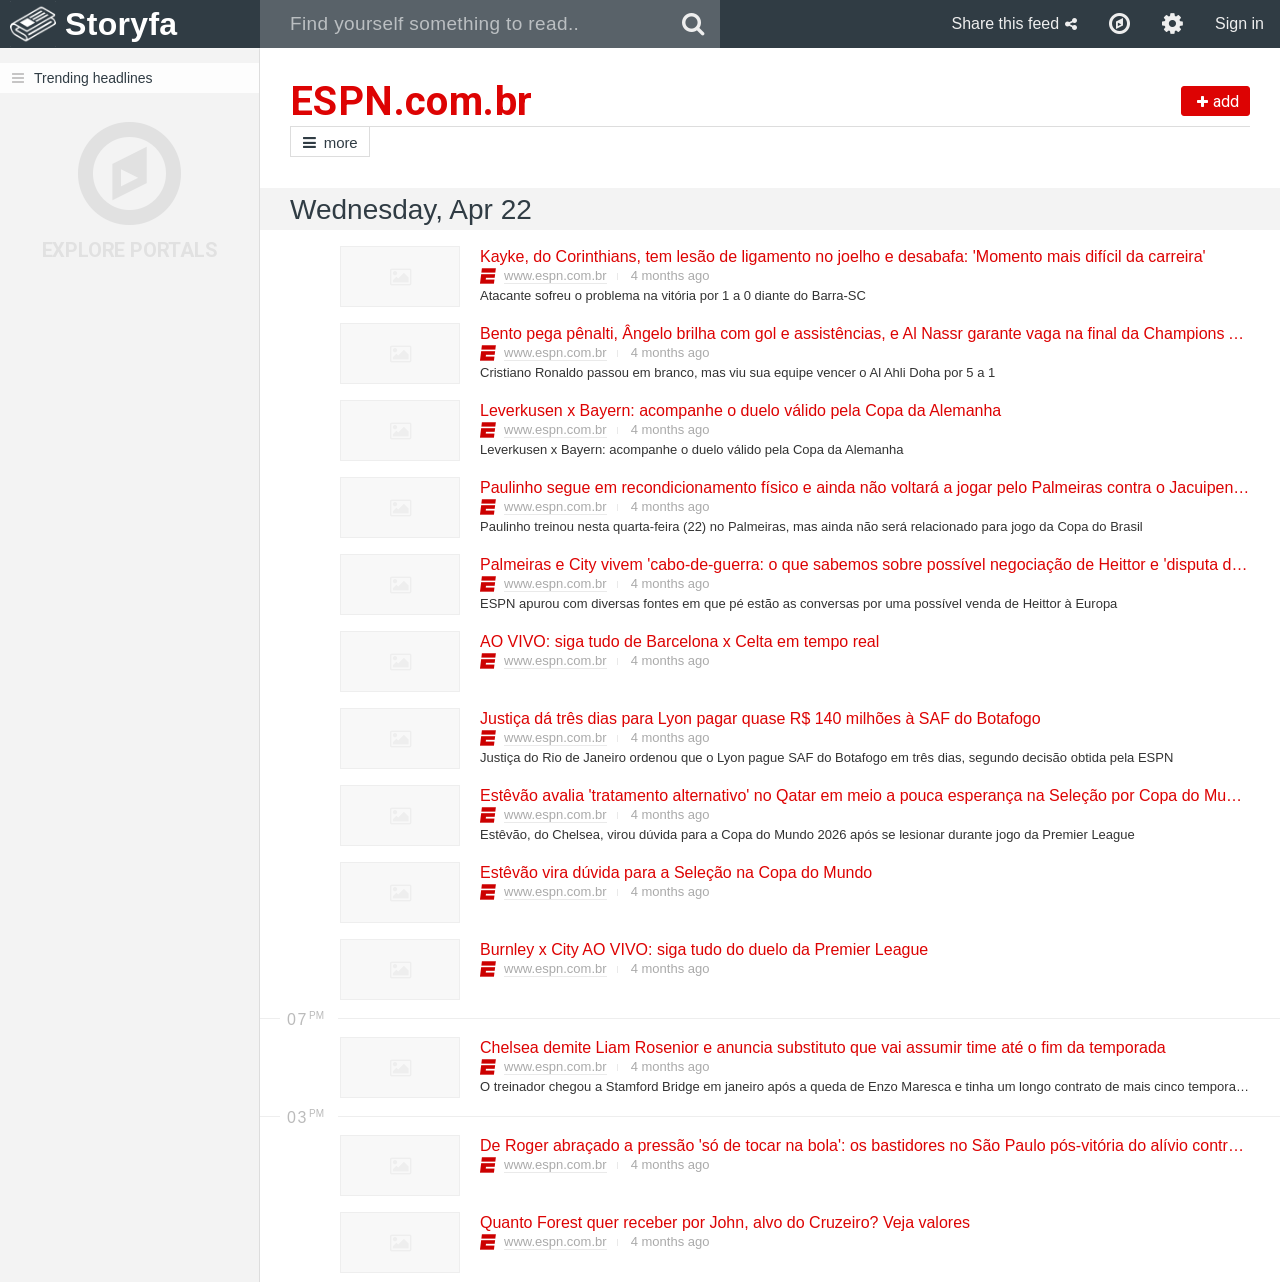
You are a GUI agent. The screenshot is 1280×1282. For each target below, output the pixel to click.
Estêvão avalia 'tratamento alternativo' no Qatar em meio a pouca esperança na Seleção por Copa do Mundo (865, 795)
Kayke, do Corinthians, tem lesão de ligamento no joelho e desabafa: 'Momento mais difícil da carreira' (842, 256)
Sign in (1239, 23)
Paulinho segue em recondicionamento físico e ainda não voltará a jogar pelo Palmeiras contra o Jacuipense (864, 487)
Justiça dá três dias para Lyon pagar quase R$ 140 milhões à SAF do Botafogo (759, 718)
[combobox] (463, 24)
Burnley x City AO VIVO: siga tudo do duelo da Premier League (703, 949)
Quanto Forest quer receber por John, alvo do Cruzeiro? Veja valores (724, 1222)
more (330, 142)
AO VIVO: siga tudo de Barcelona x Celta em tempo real (678, 641)
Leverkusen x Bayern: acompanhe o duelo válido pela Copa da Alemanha (739, 410)
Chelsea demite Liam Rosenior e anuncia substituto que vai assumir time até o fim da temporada (822, 1047)
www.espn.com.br (555, 275)
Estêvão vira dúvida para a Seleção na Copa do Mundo (675, 872)
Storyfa (121, 24)
